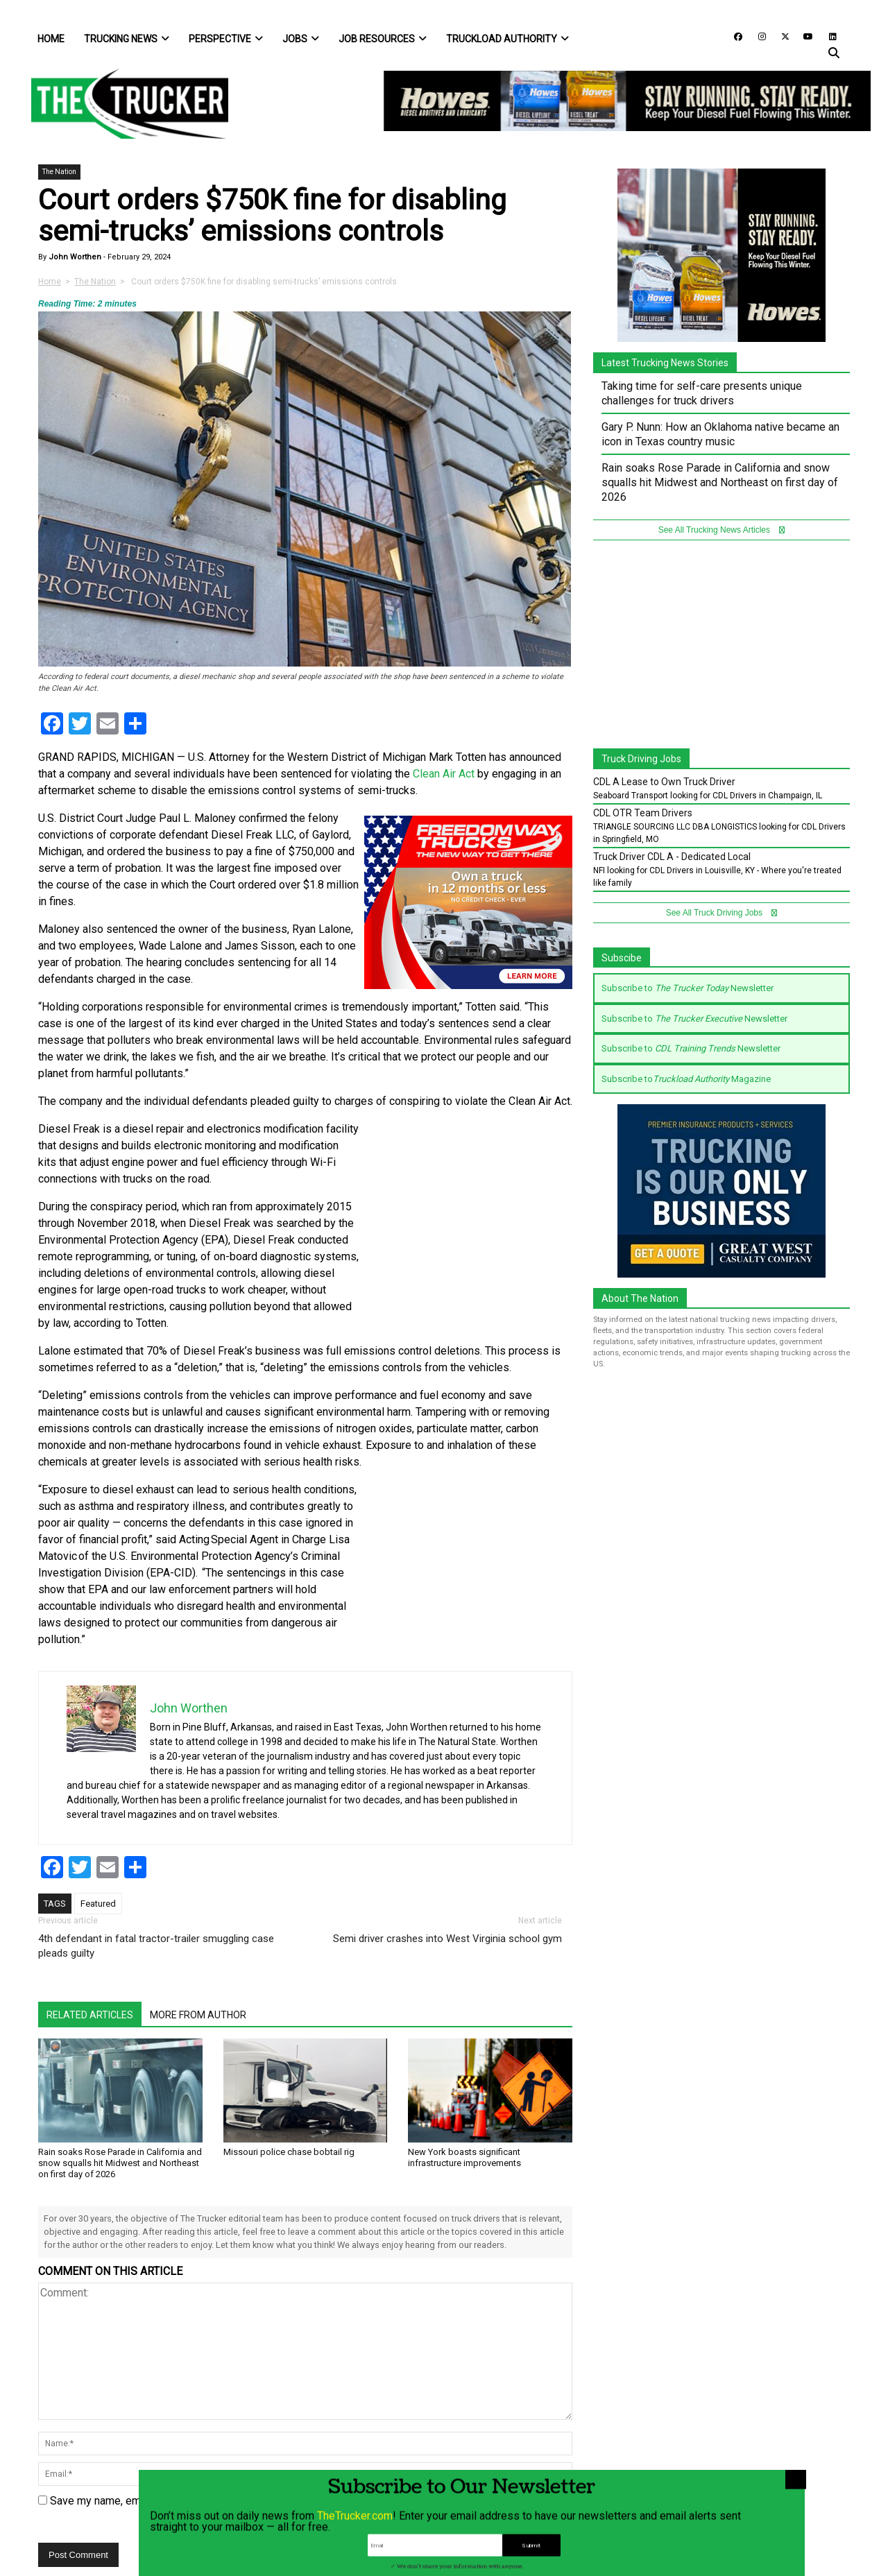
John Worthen (73, 256)
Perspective (226, 38)
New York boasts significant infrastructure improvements (464, 2157)
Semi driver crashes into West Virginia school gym (447, 1938)
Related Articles (89, 2014)
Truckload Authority (507, 38)
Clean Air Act (444, 773)
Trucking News (126, 38)
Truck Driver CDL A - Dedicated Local (672, 856)
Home (51, 38)
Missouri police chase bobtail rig (289, 2152)
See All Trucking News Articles (721, 530)
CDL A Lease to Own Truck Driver (664, 781)
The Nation (59, 171)
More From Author (198, 2014)
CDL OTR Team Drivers (642, 812)
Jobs (300, 38)
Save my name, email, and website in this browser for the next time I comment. (240, 2500)
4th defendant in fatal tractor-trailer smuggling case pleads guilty (156, 1945)
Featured (98, 1903)
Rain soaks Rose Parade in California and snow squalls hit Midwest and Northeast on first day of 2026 (120, 2163)
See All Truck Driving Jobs (722, 913)
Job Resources (383, 38)
